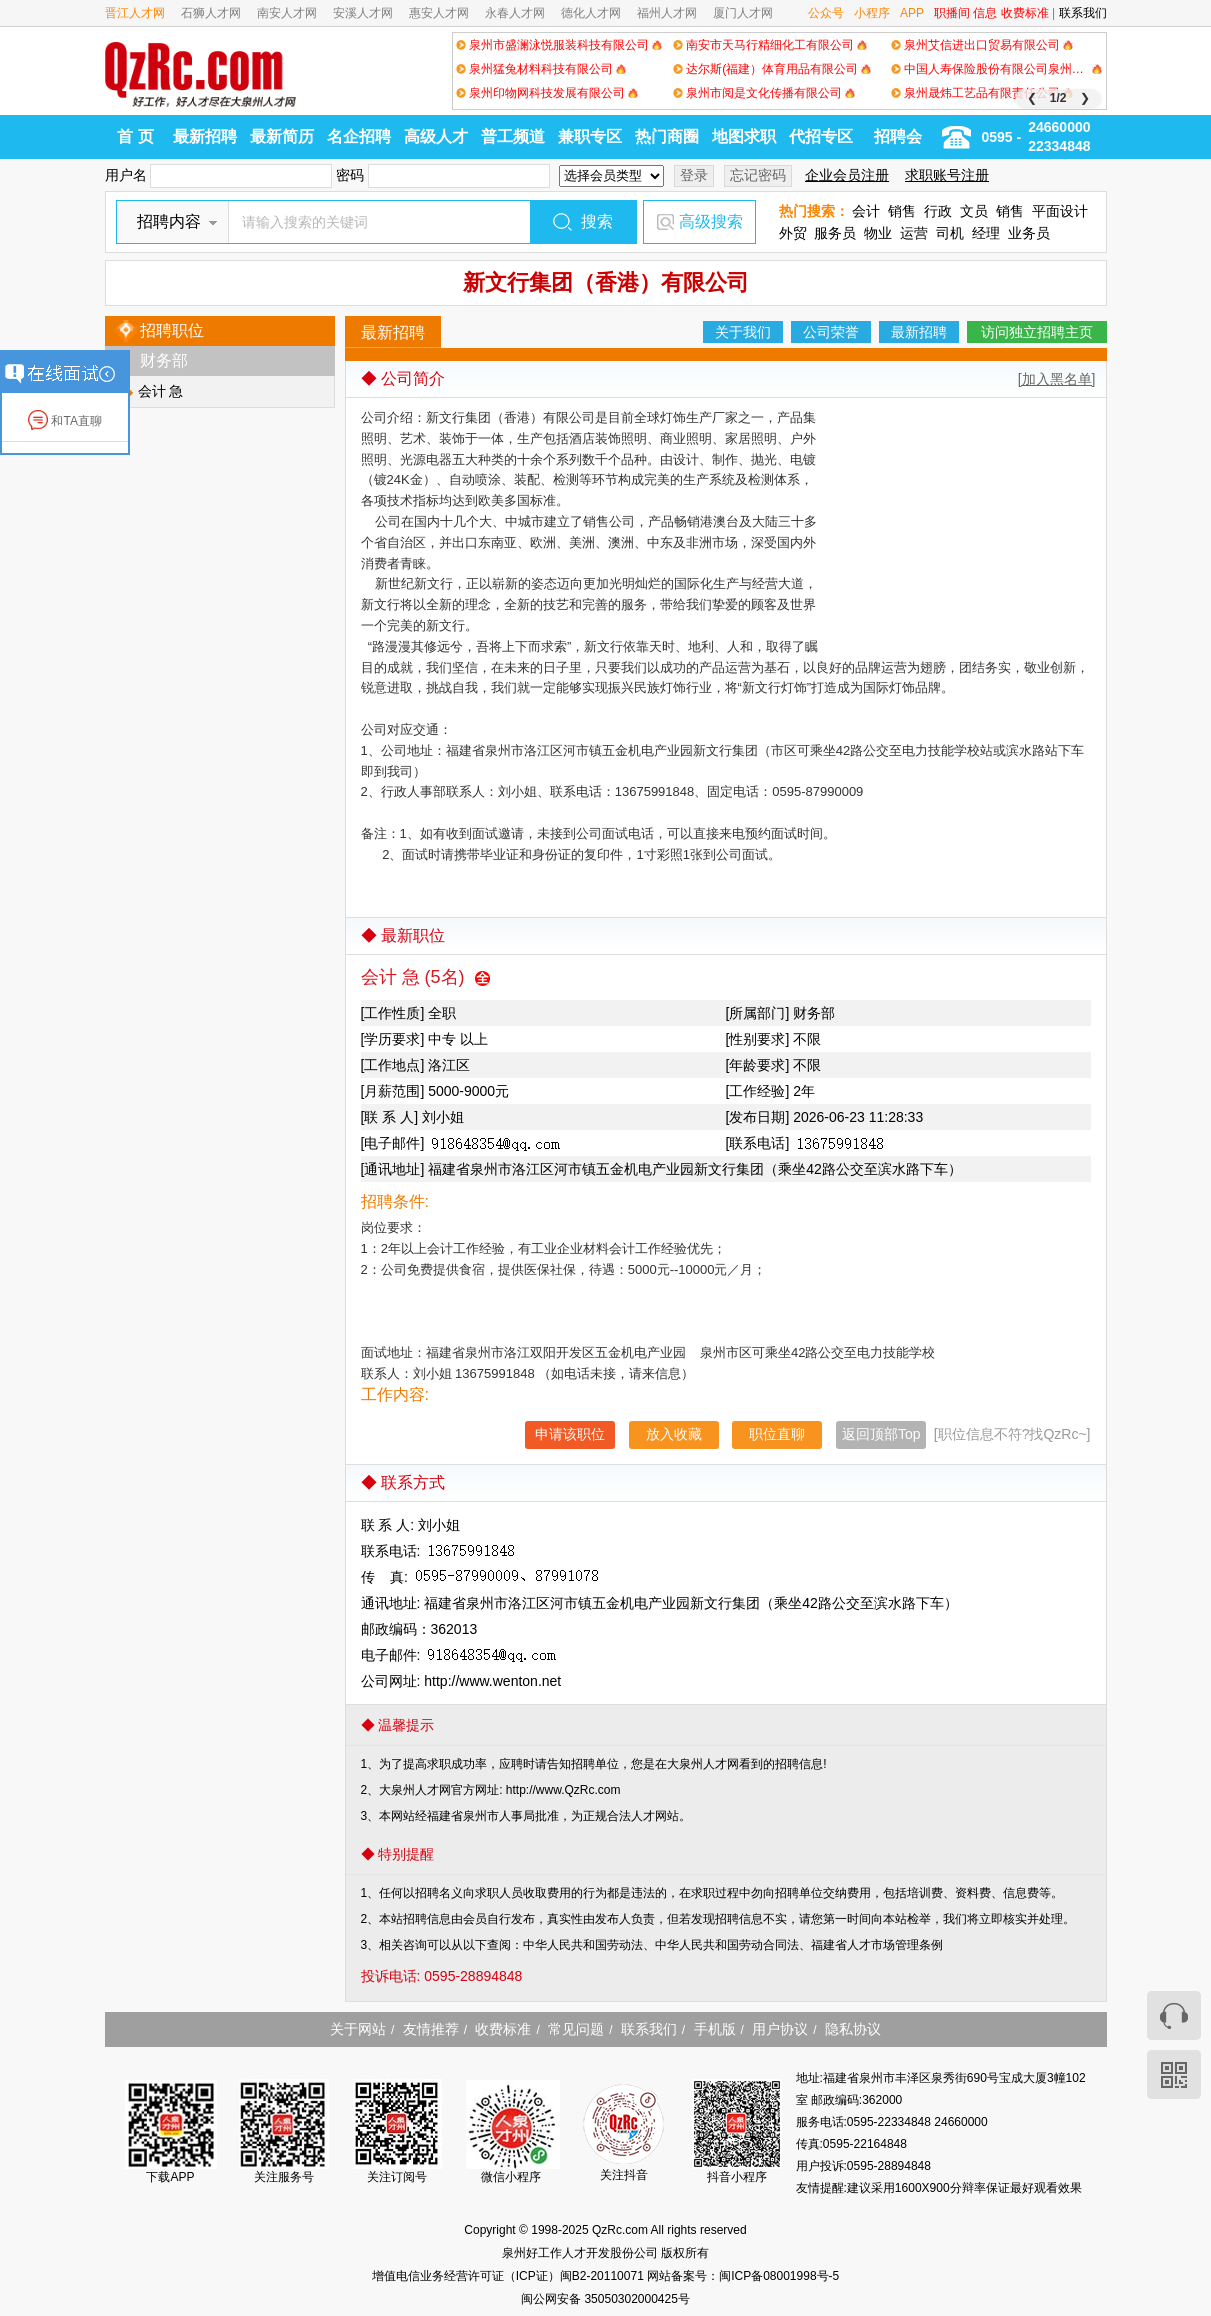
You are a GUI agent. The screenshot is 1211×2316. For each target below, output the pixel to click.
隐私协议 (853, 2029)
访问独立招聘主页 (1037, 332)
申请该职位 (570, 1434)
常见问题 (576, 2029)
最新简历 (282, 136)
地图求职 (744, 136)
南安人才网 (287, 13)
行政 (938, 211)
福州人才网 (667, 13)
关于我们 (743, 332)
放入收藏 (674, 1434)
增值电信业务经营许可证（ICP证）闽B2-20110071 (509, 2276)
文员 (974, 211)
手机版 (715, 2029)
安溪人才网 (363, 13)
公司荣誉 (831, 332)
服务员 (835, 233)
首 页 (135, 136)
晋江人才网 (135, 13)
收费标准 (1025, 13)
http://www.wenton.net (492, 1681)
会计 (866, 211)
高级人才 (436, 136)
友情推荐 (431, 2029)
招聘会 (898, 136)
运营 (914, 233)
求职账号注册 (947, 175)
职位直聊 (777, 1434)
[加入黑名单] (1057, 379)
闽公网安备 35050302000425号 (605, 2299)
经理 (986, 233)
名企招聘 (359, 136)
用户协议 (780, 2029)
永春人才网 (515, 13)
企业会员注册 (847, 175)
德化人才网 (591, 13)
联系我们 (1083, 13)
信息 (985, 13)
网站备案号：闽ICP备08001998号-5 (743, 2276)
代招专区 (821, 136)
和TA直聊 (65, 421)
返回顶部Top (881, 1434)
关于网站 (358, 2029)
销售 (902, 211)
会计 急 (161, 391)
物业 (878, 233)
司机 (950, 233)
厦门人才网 (743, 13)
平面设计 (1060, 211)
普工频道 (513, 136)
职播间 (952, 13)
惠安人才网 (439, 13)
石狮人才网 (211, 13)
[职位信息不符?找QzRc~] (1012, 1434)
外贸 (793, 233)
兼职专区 (590, 136)
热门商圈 (667, 136)
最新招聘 (205, 136)
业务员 (1029, 233)
